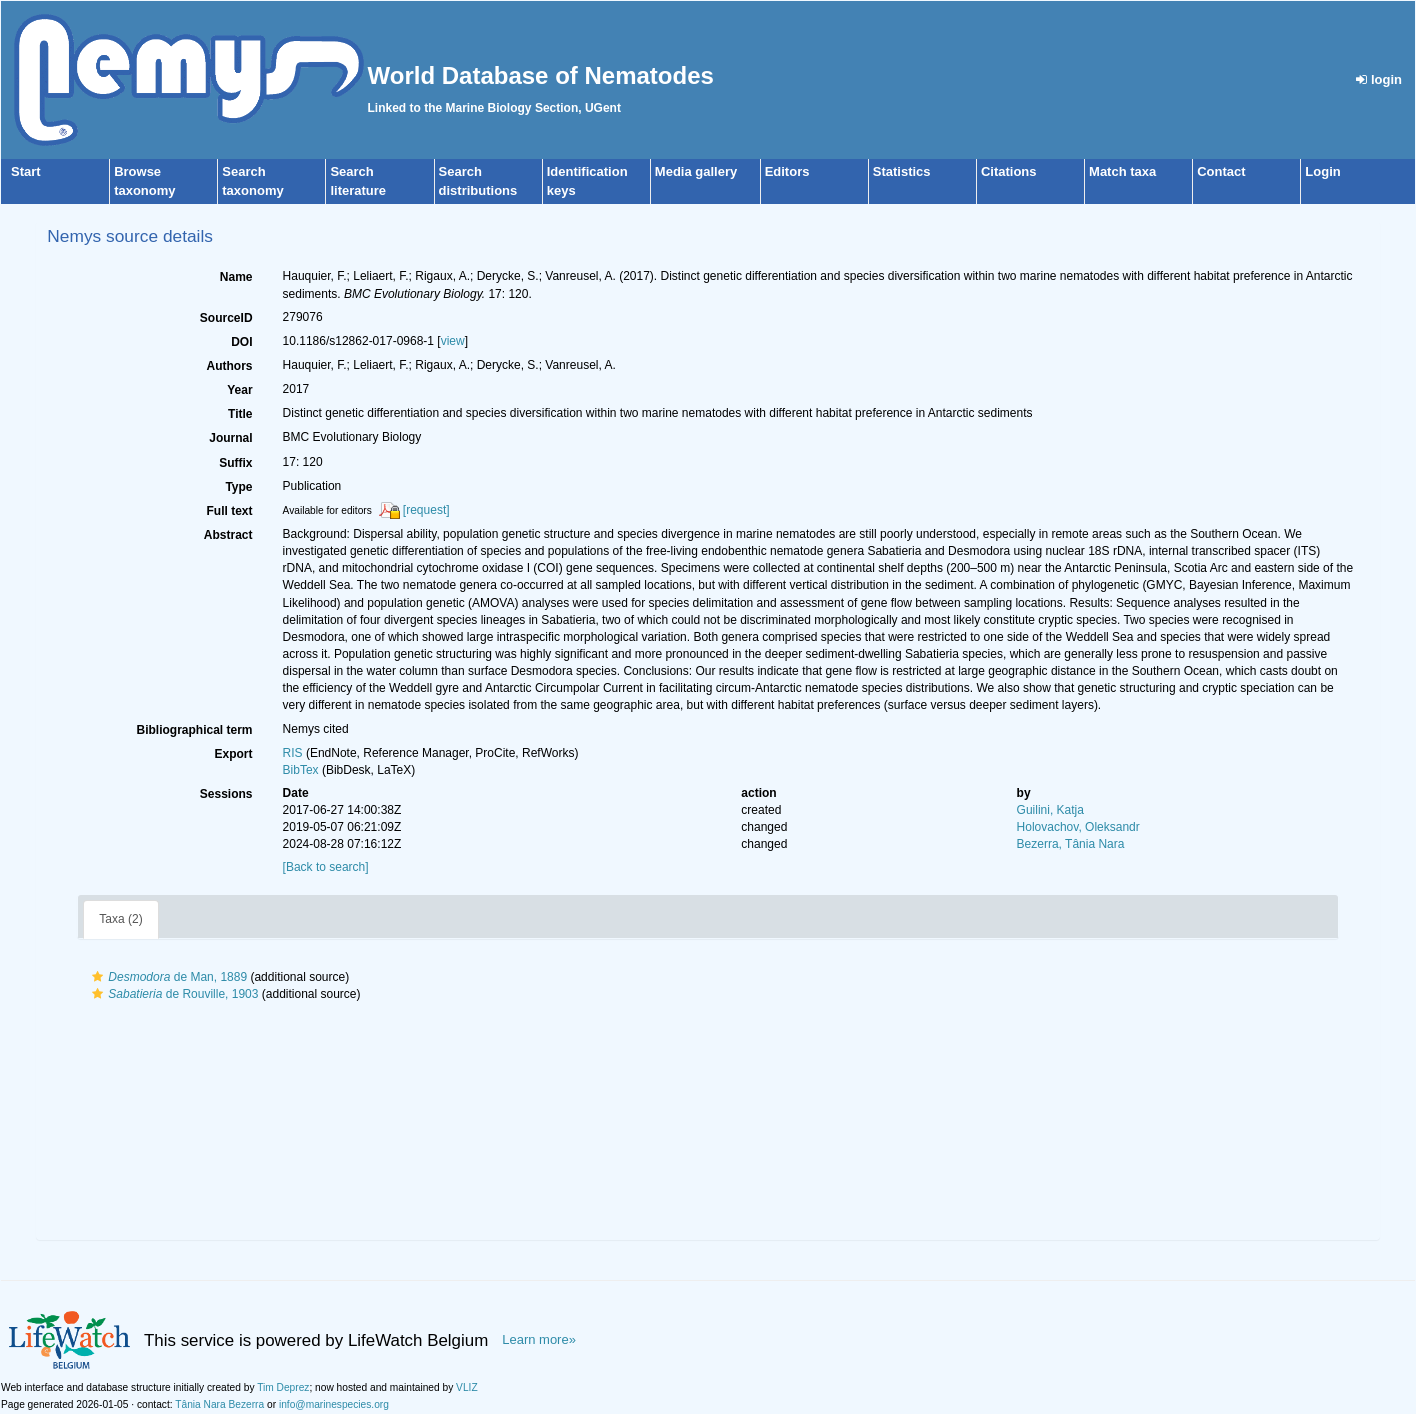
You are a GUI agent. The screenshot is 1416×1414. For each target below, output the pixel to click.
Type (238, 487)
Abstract (228, 535)
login (1379, 79)
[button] (97, 977)
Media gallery (696, 171)
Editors (787, 171)
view (453, 341)
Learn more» (539, 1339)
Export (234, 754)
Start (26, 171)
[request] (426, 510)
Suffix (235, 463)
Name (236, 277)
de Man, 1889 (167, 977)
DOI (241, 342)
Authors (230, 366)
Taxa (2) (120, 919)
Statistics (902, 171)
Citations (1009, 171)
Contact (1221, 171)
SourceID (226, 318)
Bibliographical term (195, 730)
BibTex (301, 770)
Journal (230, 438)
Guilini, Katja (1050, 810)
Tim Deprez (283, 1387)
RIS (293, 753)
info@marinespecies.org (334, 1404)
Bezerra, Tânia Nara (1071, 844)
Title (240, 414)
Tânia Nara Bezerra (219, 1404)
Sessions (226, 794)
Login (1322, 171)
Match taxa (1122, 171)
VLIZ (467, 1387)
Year (239, 390)
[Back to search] (326, 867)
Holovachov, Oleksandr (1078, 827)
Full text (230, 511)
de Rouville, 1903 (172, 994)
